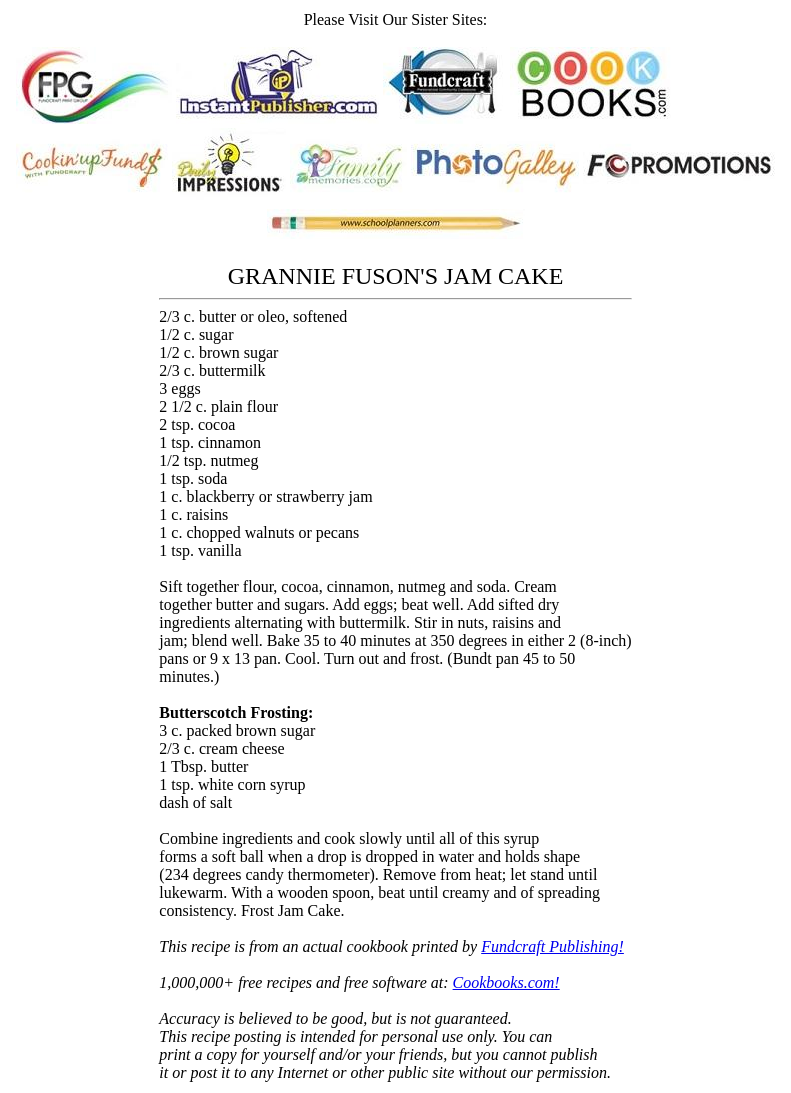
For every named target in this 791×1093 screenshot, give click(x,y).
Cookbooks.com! (506, 982)
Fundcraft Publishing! (552, 946)
